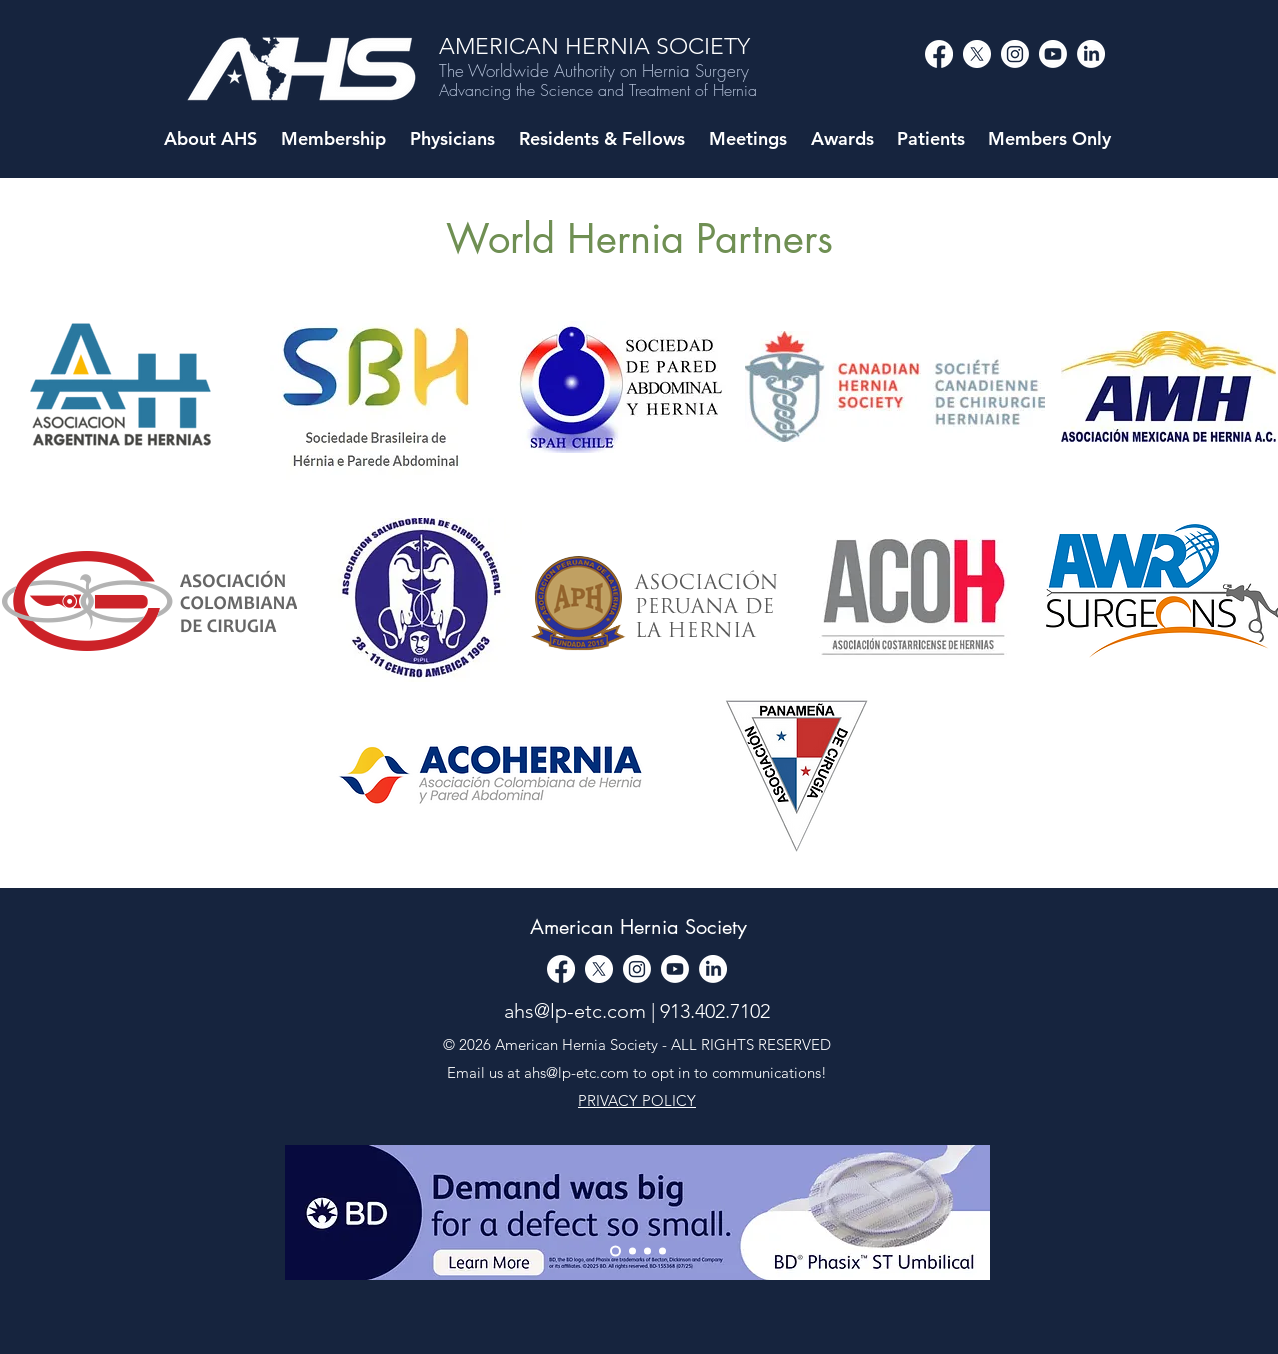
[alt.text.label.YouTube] (1053, 54)
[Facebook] (939, 54)
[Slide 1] (632, 1251)
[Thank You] (615, 1251)
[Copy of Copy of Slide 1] (662, 1251)
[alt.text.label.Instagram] (1015, 54)
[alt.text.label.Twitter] (977, 54)
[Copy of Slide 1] (647, 1251)
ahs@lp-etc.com (575, 1011)
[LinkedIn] (1091, 54)
